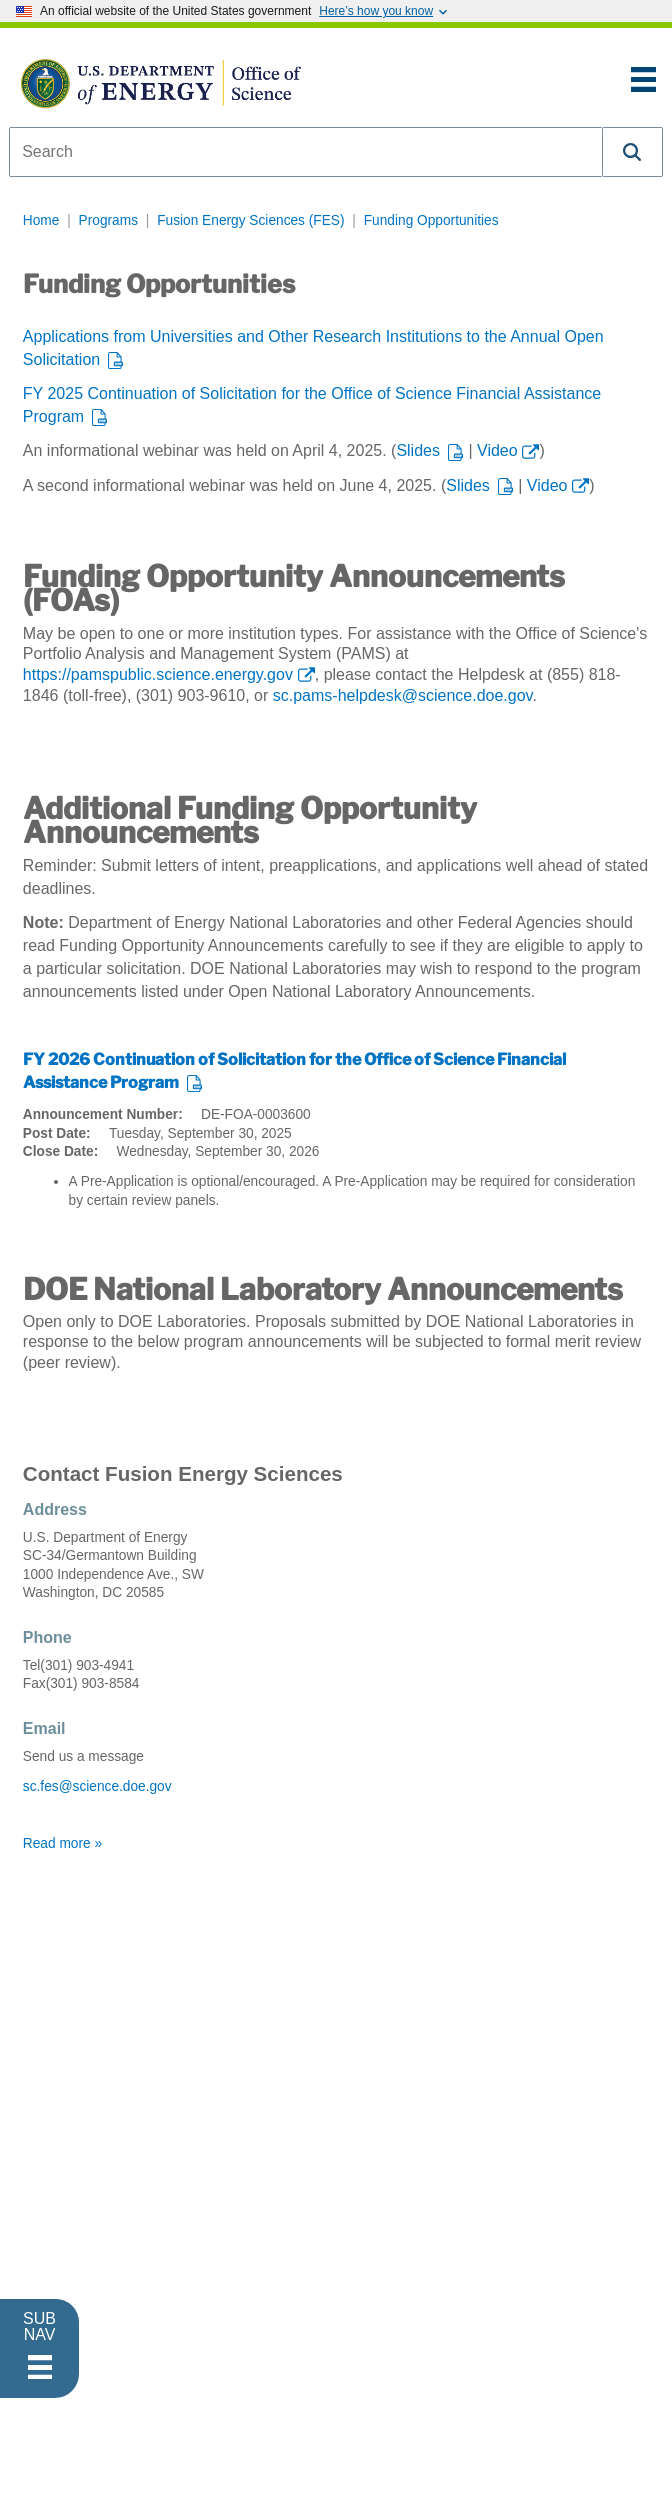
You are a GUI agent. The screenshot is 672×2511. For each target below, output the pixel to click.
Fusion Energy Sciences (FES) (250, 220)
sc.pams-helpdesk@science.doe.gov (403, 695)
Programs (108, 220)
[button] (633, 152)
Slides (418, 450)
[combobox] (306, 152)
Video (497, 450)
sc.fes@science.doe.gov (97, 1786)
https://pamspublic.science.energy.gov (158, 674)
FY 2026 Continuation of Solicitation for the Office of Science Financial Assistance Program (294, 1071)
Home (41, 220)
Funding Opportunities (431, 220)
